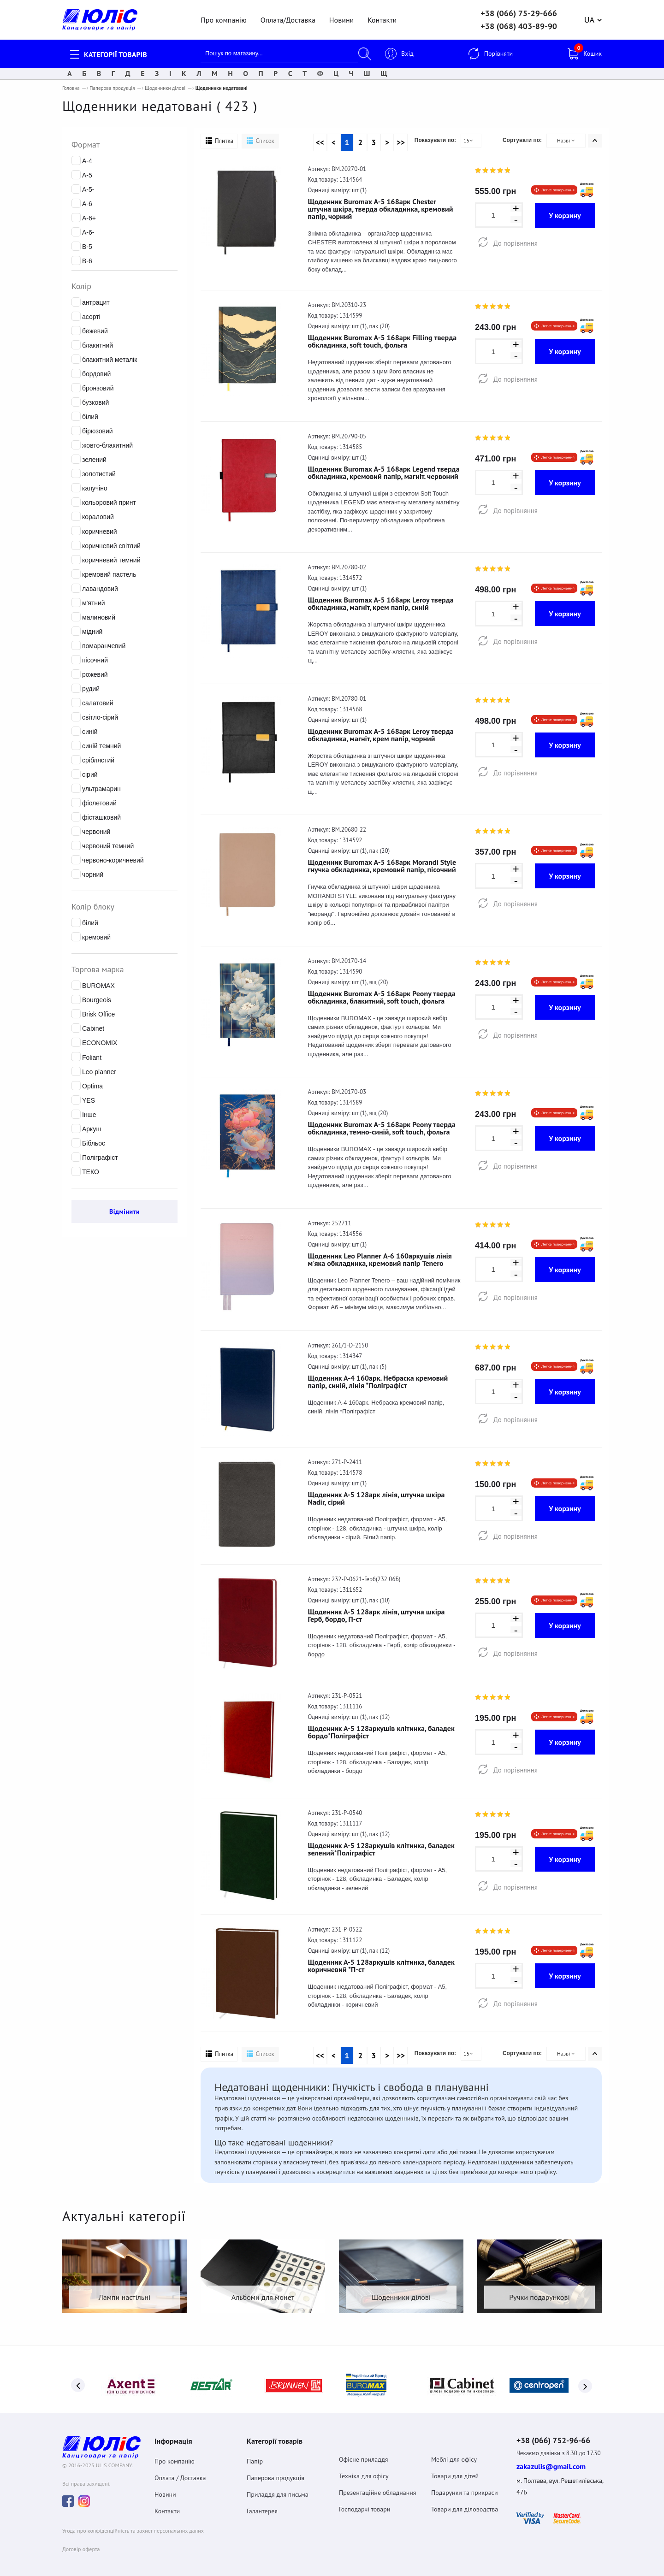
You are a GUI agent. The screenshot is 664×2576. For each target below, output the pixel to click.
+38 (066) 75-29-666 (518, 13)
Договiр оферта (81, 2545)
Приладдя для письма (277, 2490)
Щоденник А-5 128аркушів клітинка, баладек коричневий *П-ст (381, 1965)
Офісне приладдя (363, 2455)
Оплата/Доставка (288, 20)
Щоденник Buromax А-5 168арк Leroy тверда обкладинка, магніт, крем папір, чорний (381, 735)
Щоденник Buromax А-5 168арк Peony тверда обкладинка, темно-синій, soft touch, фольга (382, 1128)
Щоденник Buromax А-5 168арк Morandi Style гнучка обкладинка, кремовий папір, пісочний (382, 865)
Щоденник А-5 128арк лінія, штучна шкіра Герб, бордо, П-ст (376, 1615)
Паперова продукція (112, 88)
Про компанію (223, 20)
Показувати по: (435, 140)
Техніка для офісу (364, 2471)
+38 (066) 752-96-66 (558, 2436)
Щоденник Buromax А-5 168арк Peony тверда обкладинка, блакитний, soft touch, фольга (382, 997)
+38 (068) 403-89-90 (518, 26)
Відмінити (124, 1211)
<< (320, 142)
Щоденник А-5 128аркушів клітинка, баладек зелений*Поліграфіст (381, 1849)
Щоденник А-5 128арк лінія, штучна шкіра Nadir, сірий (376, 1498)
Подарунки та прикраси (464, 2488)
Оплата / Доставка (180, 2473)
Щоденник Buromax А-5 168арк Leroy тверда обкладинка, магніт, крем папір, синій (381, 603)
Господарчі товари (365, 2504)
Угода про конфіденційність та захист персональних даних (133, 2527)
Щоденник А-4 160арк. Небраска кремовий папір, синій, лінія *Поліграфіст (378, 1381)
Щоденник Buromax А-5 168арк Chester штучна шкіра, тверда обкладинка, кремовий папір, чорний (380, 209)
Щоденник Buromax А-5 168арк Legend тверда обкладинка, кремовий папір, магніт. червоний (384, 472)
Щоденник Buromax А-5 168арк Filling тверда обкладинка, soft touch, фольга (382, 341)
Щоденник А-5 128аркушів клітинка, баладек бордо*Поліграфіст (381, 1732)
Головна (71, 88)
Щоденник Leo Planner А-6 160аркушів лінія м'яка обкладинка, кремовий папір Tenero (380, 1259)
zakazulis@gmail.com (551, 2463)
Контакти (382, 20)
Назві (566, 140)
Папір (255, 2456)
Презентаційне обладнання (377, 2488)
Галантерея (262, 2506)
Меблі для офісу (454, 2455)
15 (468, 140)
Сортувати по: (522, 140)
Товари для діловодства (464, 2504)
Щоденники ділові (165, 88)
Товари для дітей (455, 2471)
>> (401, 142)
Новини (341, 20)
